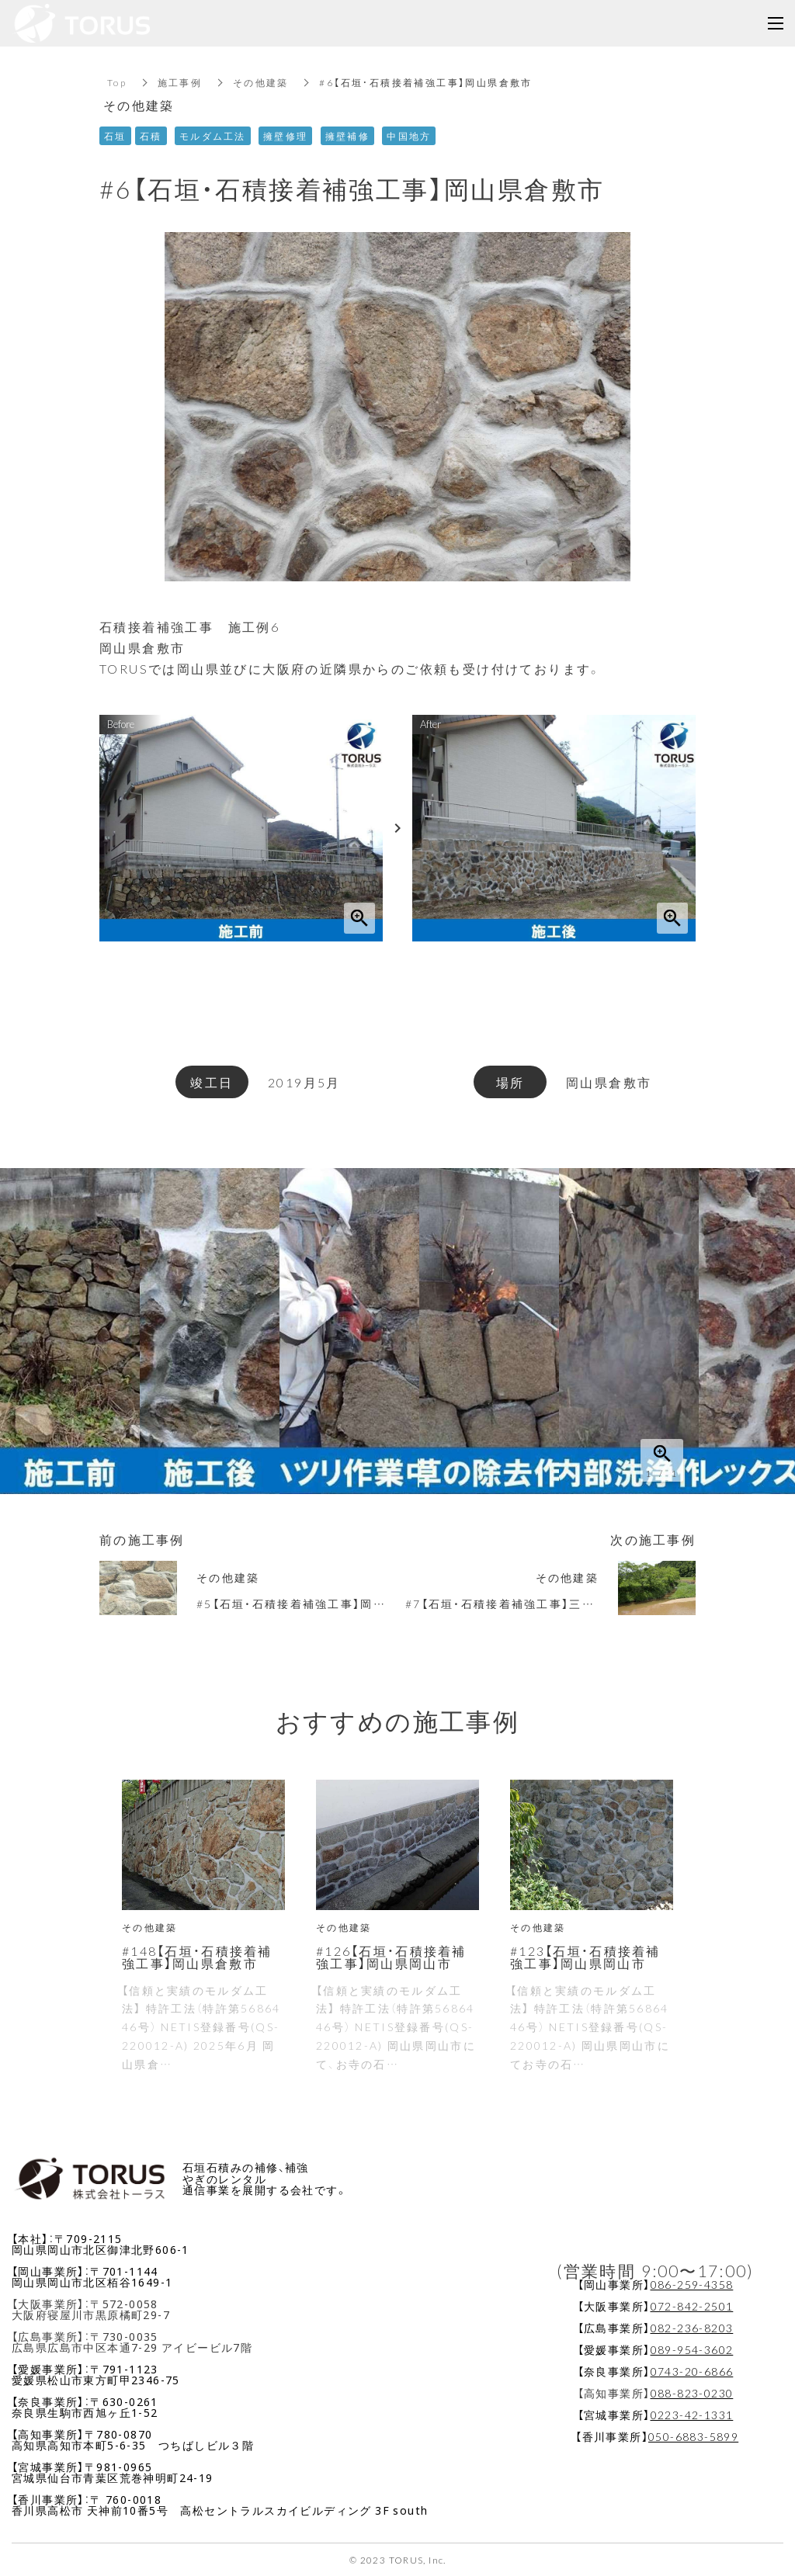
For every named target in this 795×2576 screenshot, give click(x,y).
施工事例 (180, 82)
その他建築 (262, 82)
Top (117, 82)
